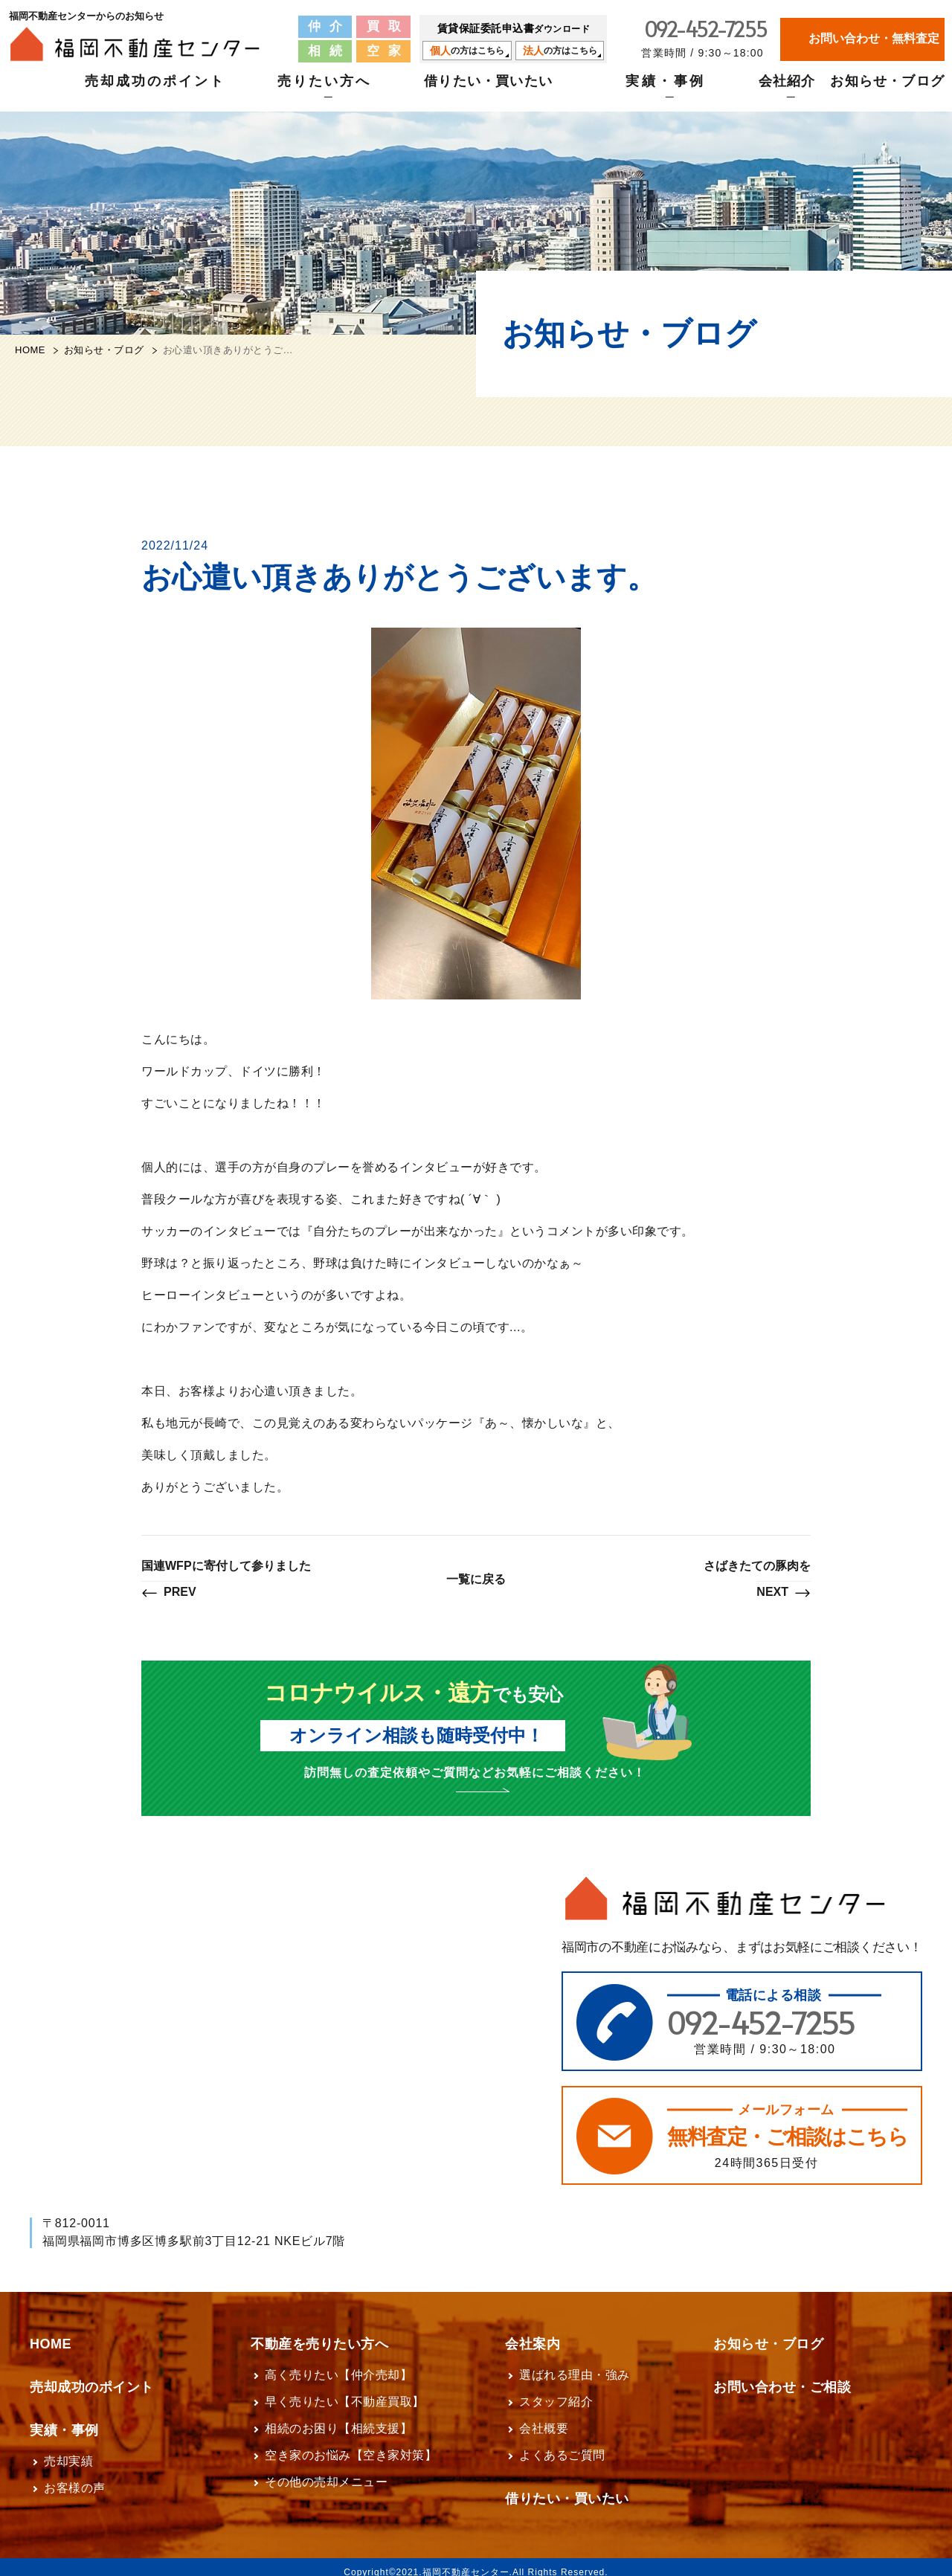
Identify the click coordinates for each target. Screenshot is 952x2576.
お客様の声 (75, 2477)
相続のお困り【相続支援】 (338, 2418)
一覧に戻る (476, 1579)
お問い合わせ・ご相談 (782, 2376)
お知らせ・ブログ (887, 90)
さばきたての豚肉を (757, 1580)
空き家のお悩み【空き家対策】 (351, 2444)
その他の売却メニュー (326, 2471)
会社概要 (543, 2418)
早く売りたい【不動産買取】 (345, 2391)
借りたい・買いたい (488, 90)
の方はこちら (467, 50)
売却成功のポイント (155, 90)
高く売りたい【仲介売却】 (338, 2364)
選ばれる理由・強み (574, 2364)
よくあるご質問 (562, 2444)
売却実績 (68, 2450)
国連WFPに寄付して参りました (226, 1580)
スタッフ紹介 (556, 2391)
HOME (30, 350)
